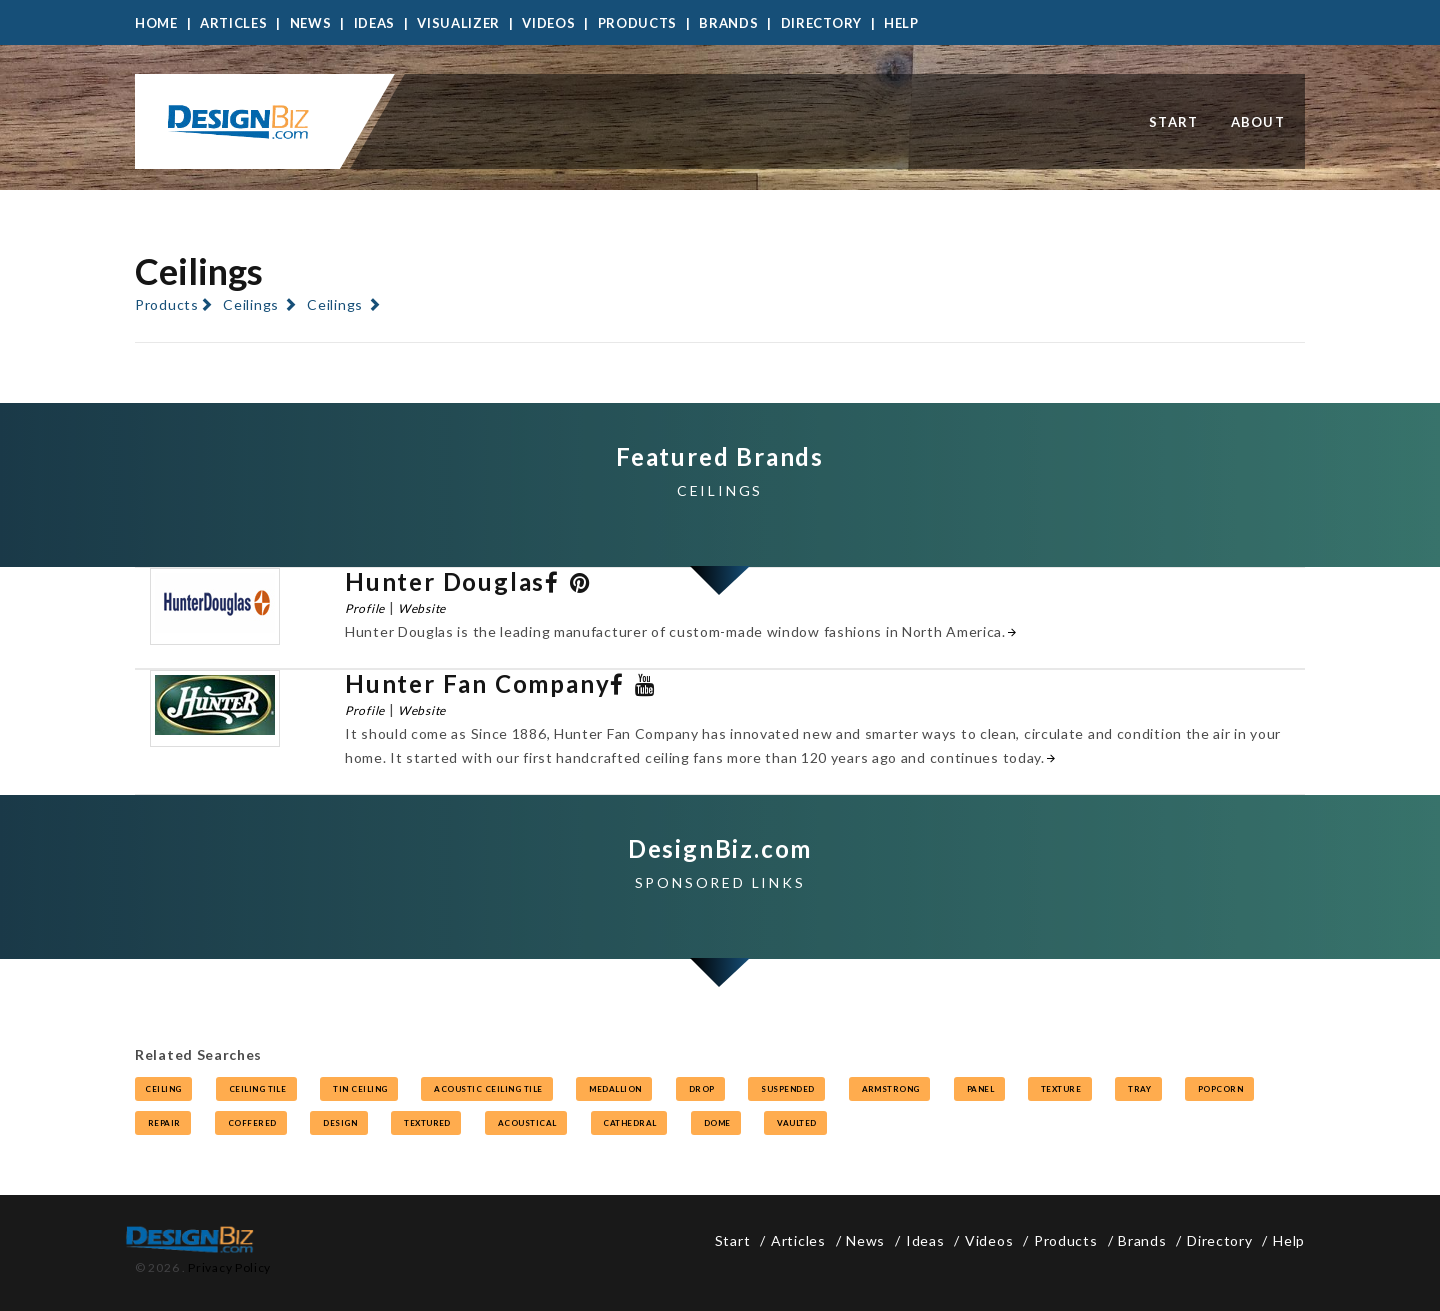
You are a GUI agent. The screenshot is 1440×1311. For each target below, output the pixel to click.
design (338, 1123)
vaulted (795, 1123)
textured (426, 1123)
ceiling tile (256, 1089)
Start (1174, 122)
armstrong (890, 1089)
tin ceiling (359, 1089)
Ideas (375, 23)
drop (700, 1089)
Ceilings (251, 304)
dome (716, 1123)
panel (979, 1089)
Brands (728, 23)
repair (163, 1123)
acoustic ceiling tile (487, 1089)
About (1258, 122)
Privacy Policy (229, 1267)
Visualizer (458, 23)
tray (1138, 1089)
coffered (251, 1123)
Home (156, 23)
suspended (786, 1089)
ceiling (163, 1089)
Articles (234, 23)
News (311, 23)
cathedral (629, 1123)
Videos (548, 23)
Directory (821, 23)
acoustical (526, 1123)
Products (638, 23)
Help (901, 23)
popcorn (1219, 1089)
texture (1060, 1089)
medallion (614, 1089)
